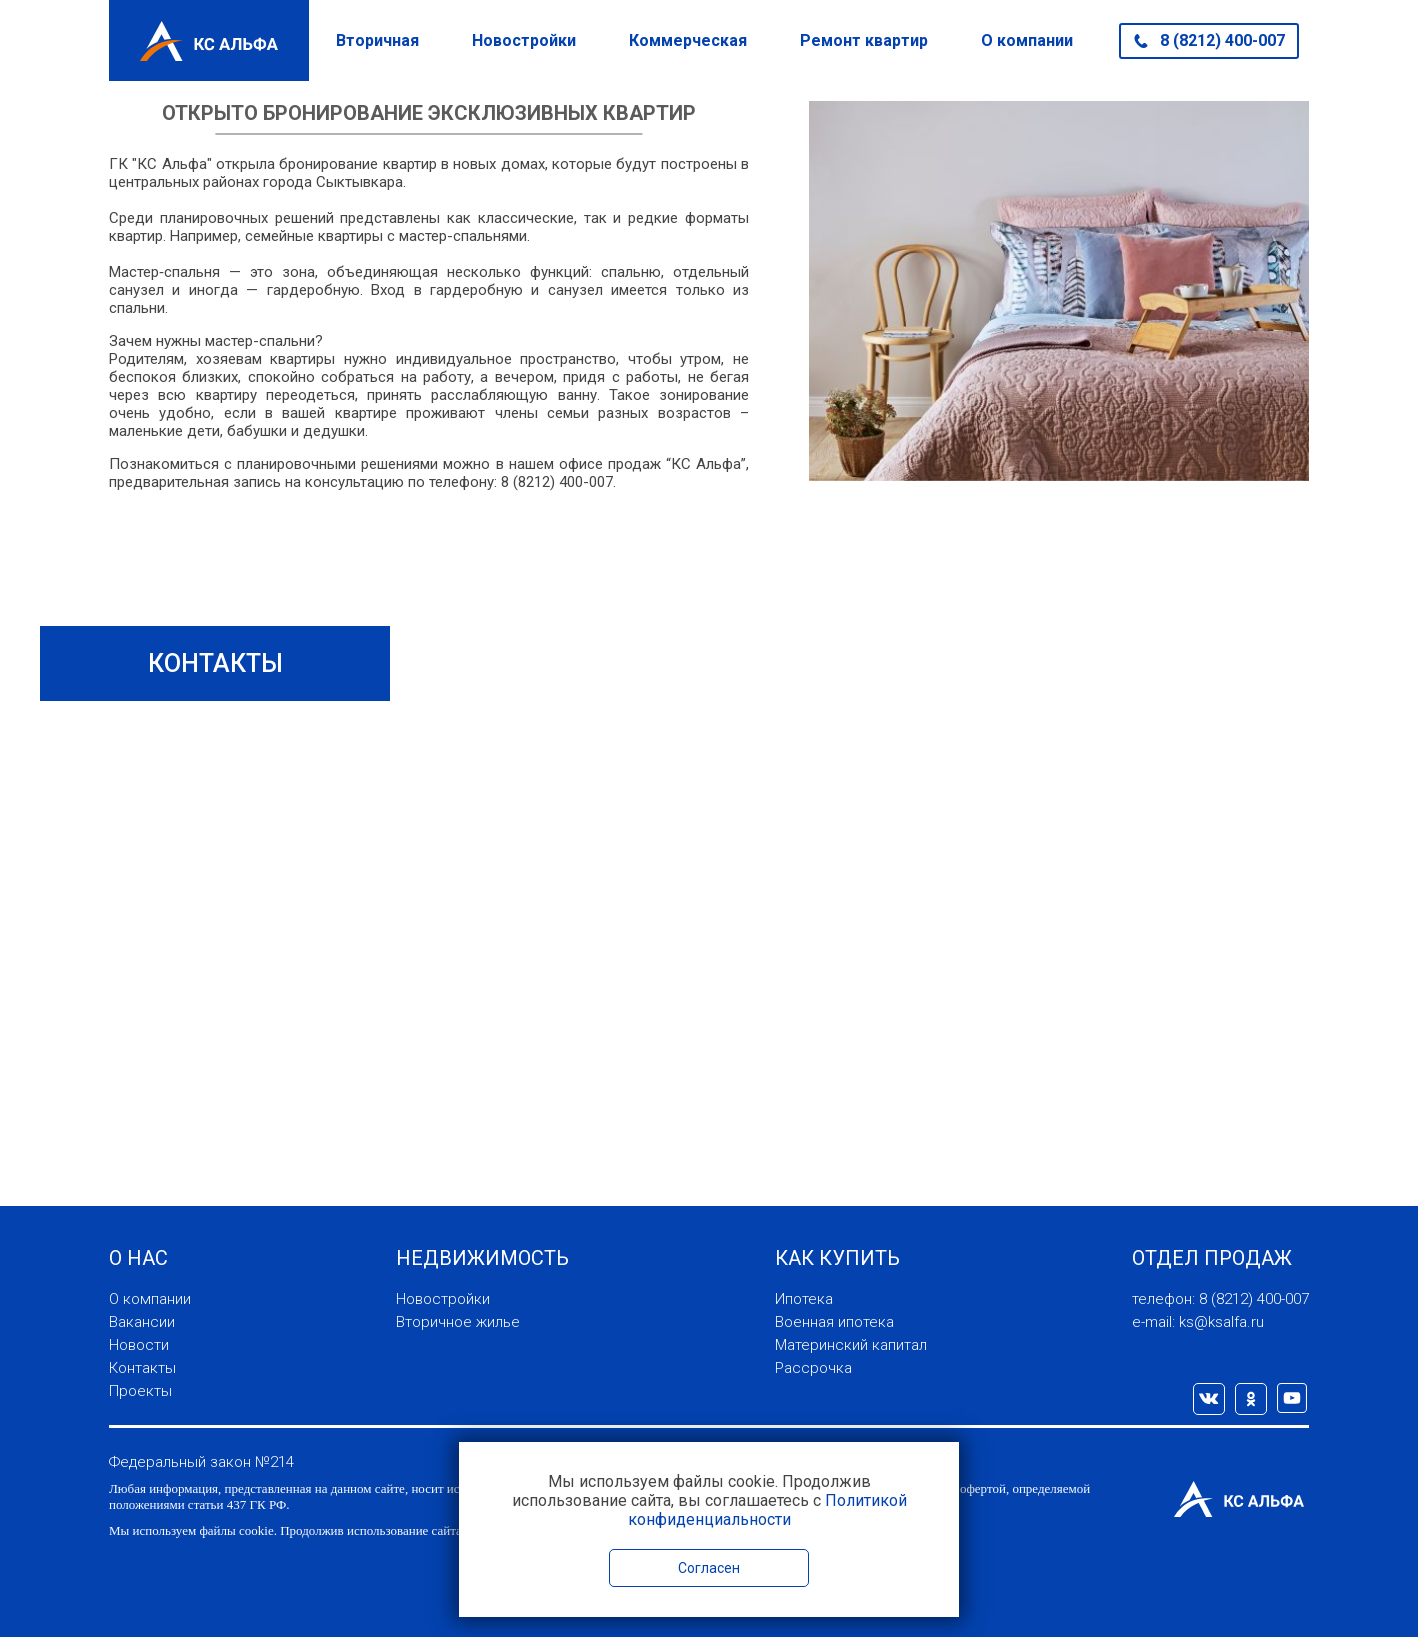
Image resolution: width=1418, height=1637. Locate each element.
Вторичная (377, 40)
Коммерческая (688, 40)
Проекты (140, 1391)
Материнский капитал (851, 1345)
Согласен (709, 1568)
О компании (1027, 40)
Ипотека (804, 1299)
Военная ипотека (834, 1322)
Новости (139, 1345)
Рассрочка (813, 1368)
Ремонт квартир (864, 40)
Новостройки (524, 40)
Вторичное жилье (458, 1322)
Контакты (142, 1368)
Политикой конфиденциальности (767, 1510)
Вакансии (142, 1322)
